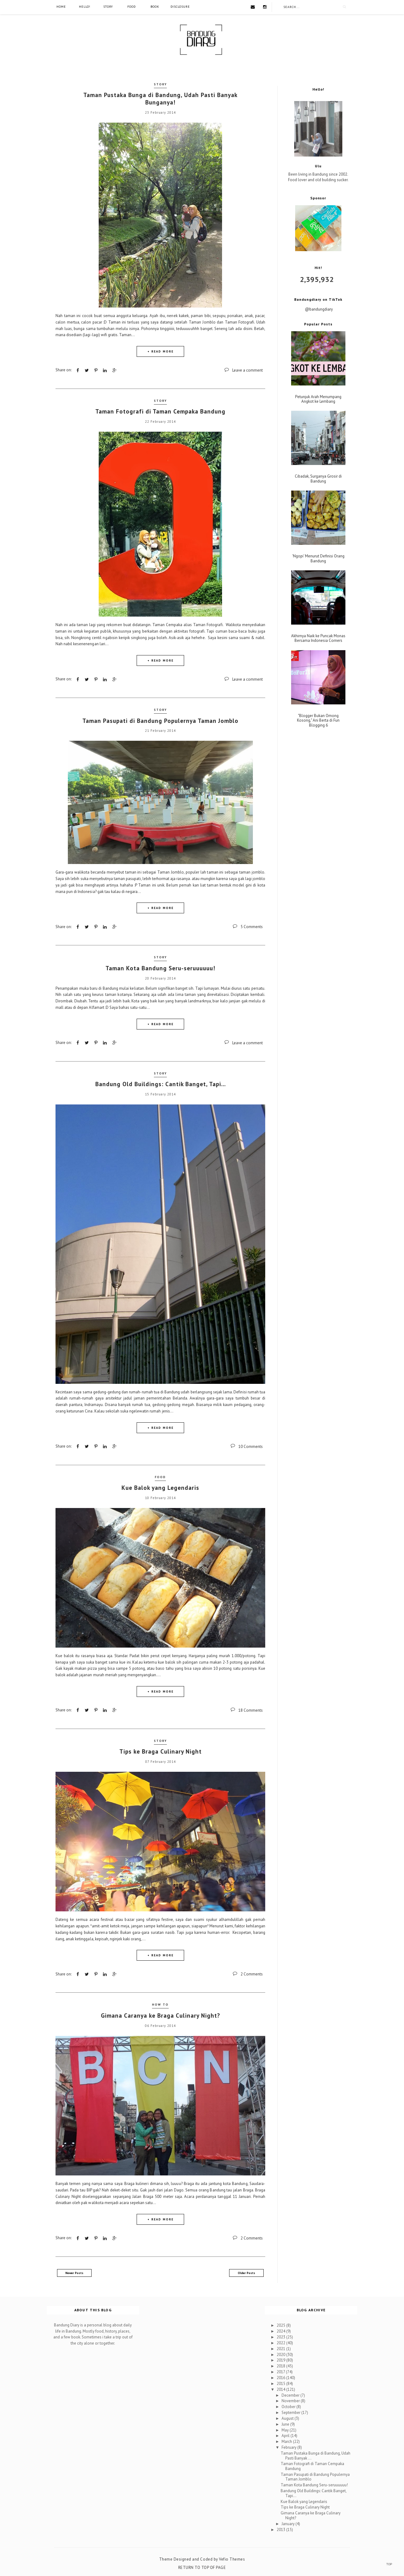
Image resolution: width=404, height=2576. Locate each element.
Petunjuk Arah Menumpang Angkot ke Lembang (318, 399)
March (287, 2441)
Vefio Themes (232, 2559)
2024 (281, 2330)
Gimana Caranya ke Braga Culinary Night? (160, 2015)
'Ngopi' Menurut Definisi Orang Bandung (318, 558)
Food (131, 7)
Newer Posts (74, 2273)
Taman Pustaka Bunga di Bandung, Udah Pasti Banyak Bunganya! (160, 98)
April (286, 2435)
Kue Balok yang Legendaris (160, 1487)
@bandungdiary (319, 309)
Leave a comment (247, 370)
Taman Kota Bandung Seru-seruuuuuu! (160, 968)
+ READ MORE (160, 351)
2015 (281, 2383)
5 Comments (252, 926)
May (286, 2429)
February (289, 2447)
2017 (281, 2371)
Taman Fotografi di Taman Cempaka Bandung (160, 411)
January (288, 2523)
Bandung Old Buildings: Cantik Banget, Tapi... (160, 1083)
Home (61, 7)
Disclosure (180, 7)
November (291, 2400)
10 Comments (250, 1446)
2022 (281, 2342)
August (288, 2418)
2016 (281, 2377)
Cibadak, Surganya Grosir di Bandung (318, 478)
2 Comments (252, 1973)
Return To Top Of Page (202, 2567)
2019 (281, 2359)
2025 (281, 2325)
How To (160, 2004)
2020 (281, 2354)
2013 (281, 2529)
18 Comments (250, 1710)
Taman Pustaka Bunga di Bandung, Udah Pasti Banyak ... (315, 2455)
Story (108, 7)
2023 (281, 2336)
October (289, 2406)
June (286, 2424)
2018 (281, 2365)
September (291, 2412)
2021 (281, 2348)
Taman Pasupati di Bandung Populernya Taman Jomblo (160, 720)
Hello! (84, 7)
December (291, 2394)
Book (154, 7)
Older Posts (246, 2273)
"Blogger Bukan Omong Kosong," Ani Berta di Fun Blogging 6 (318, 720)
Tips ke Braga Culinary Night (160, 1751)
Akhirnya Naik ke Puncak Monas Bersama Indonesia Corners (318, 638)
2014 (281, 2389)
